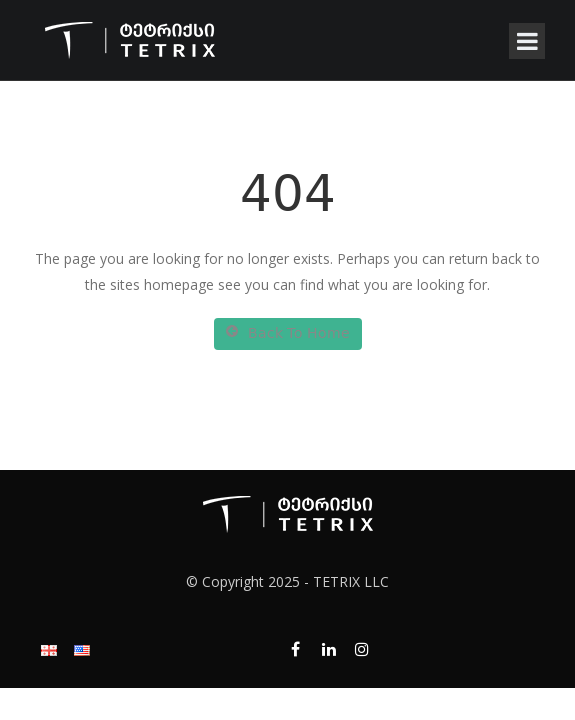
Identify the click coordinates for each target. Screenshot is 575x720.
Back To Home (288, 334)
